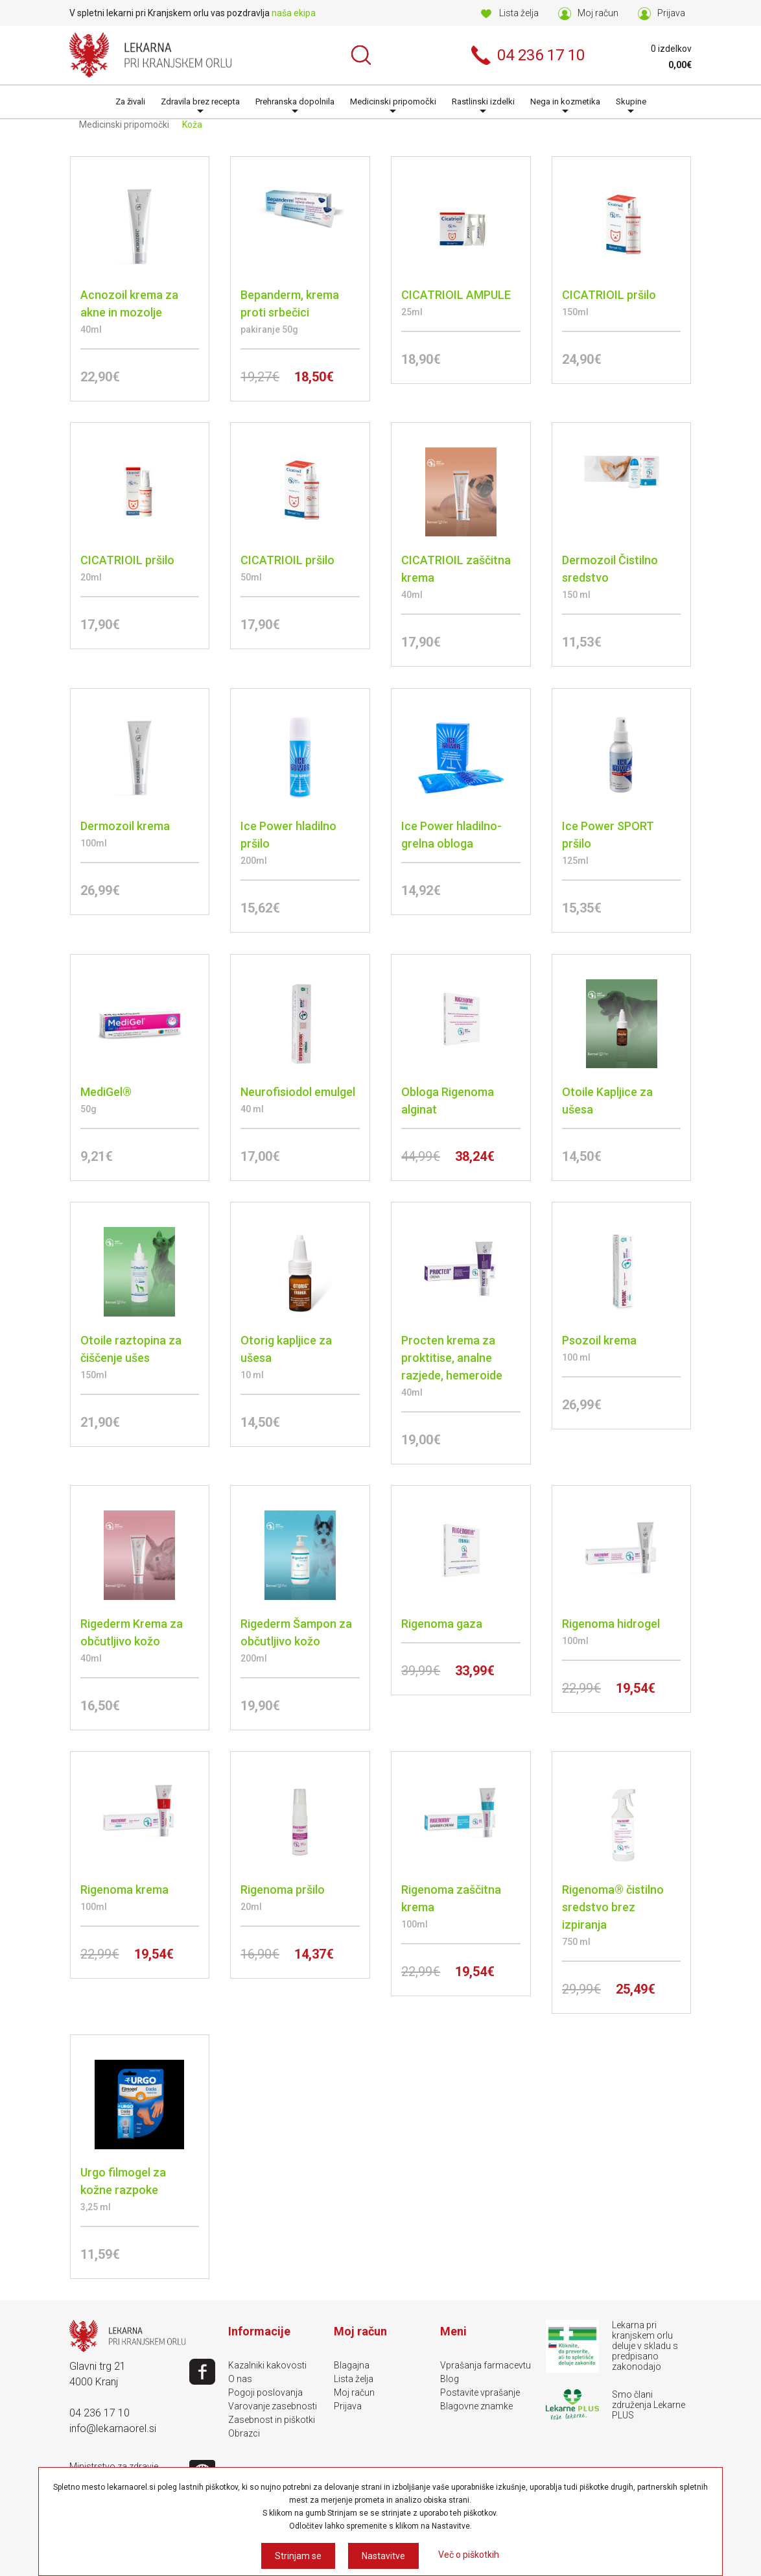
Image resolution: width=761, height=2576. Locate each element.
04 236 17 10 (99, 2413)
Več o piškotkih (468, 2554)
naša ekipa (294, 13)
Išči (361, 55)
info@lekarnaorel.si (112, 2428)
